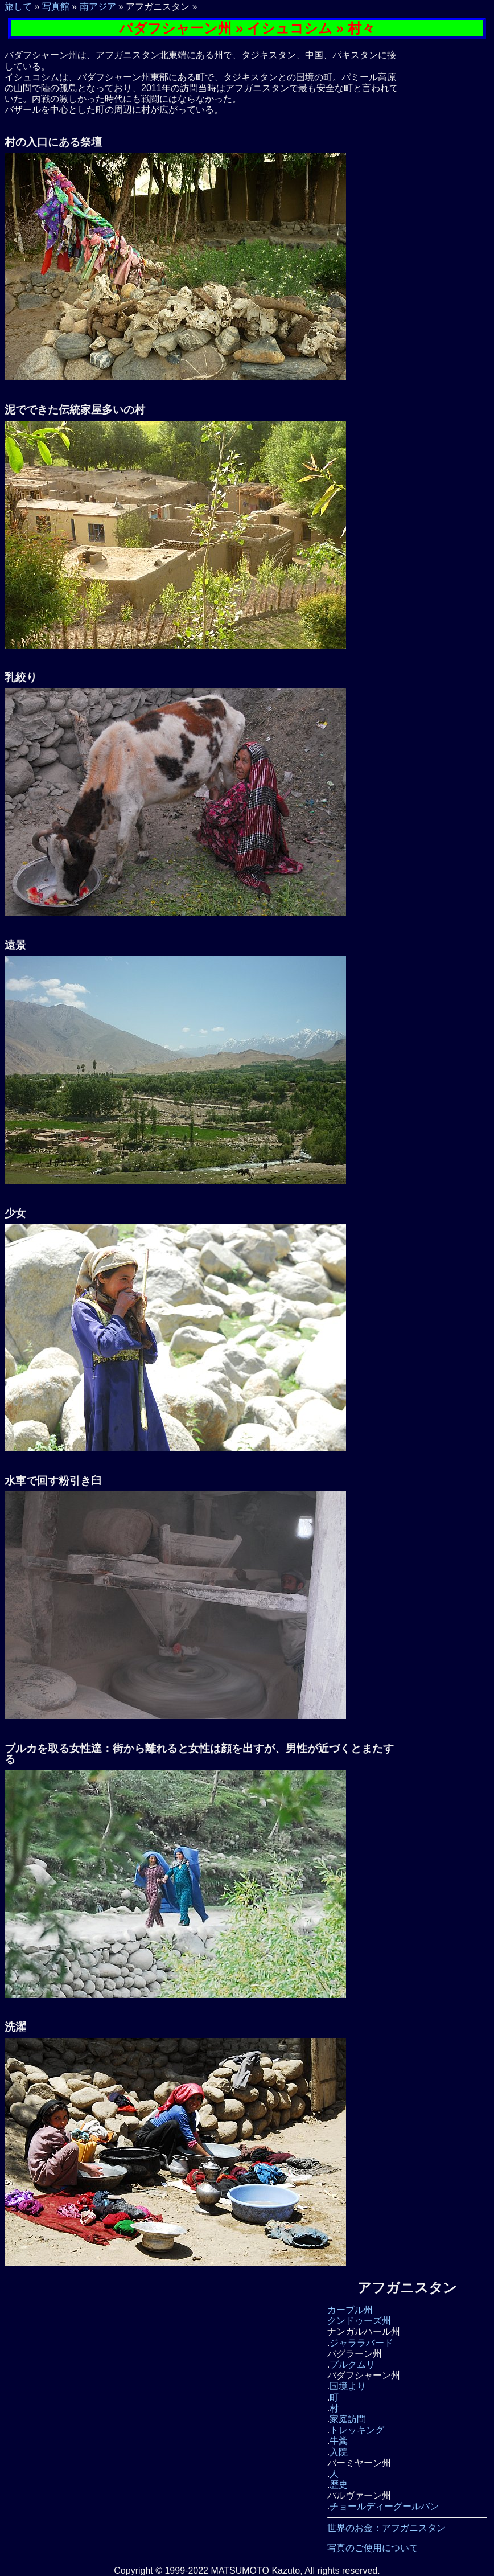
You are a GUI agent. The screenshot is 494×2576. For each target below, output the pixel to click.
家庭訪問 (348, 2419)
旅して (18, 6)
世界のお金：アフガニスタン (386, 2528)
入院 (339, 2452)
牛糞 (339, 2441)
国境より (348, 2386)
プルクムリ (352, 2364)
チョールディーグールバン (384, 2506)
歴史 (339, 2484)
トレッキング (357, 2430)
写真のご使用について (372, 2548)
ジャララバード (361, 2343)
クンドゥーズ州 (359, 2320)
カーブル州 (350, 2310)
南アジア (98, 6)
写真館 (55, 6)
